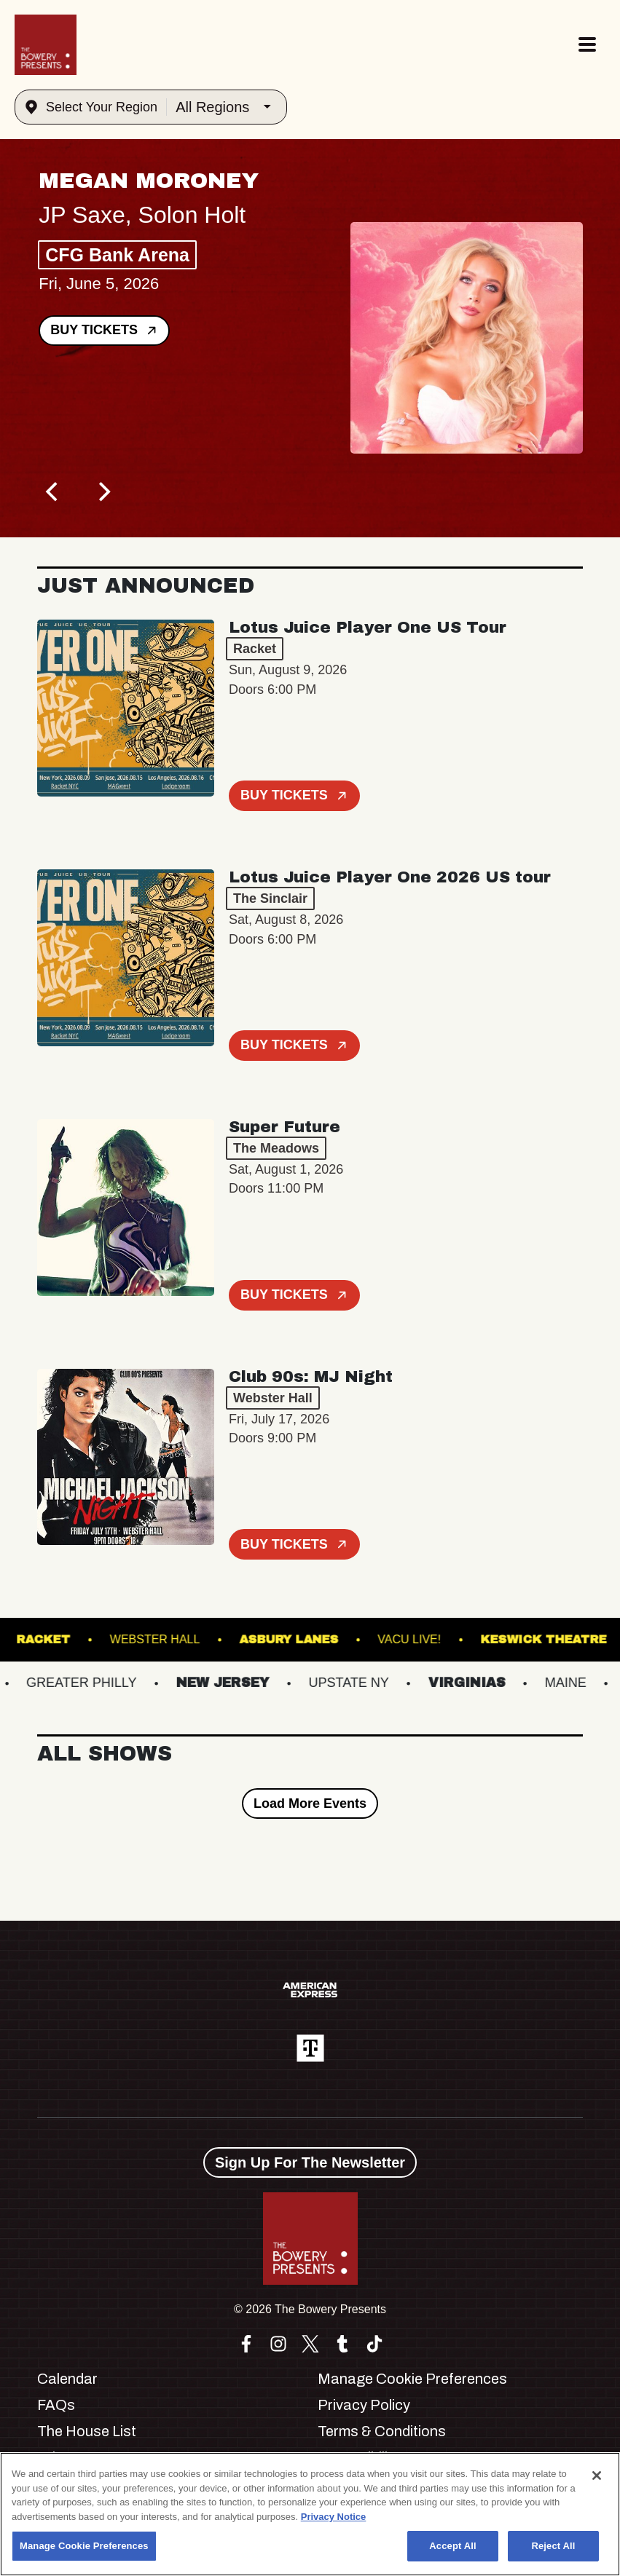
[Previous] (53, 492)
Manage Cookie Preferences (412, 2379)
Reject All (553, 2545)
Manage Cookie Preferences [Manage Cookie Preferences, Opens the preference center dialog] (84, 2545)
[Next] (103, 492)
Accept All (452, 2545)
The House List (86, 2431)
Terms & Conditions (382, 2431)
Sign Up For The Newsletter (310, 2162)
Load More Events (310, 1803)
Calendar (67, 2379)
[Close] (597, 2476)
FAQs (56, 2405)
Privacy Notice (333, 2516)
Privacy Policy (364, 2405)
